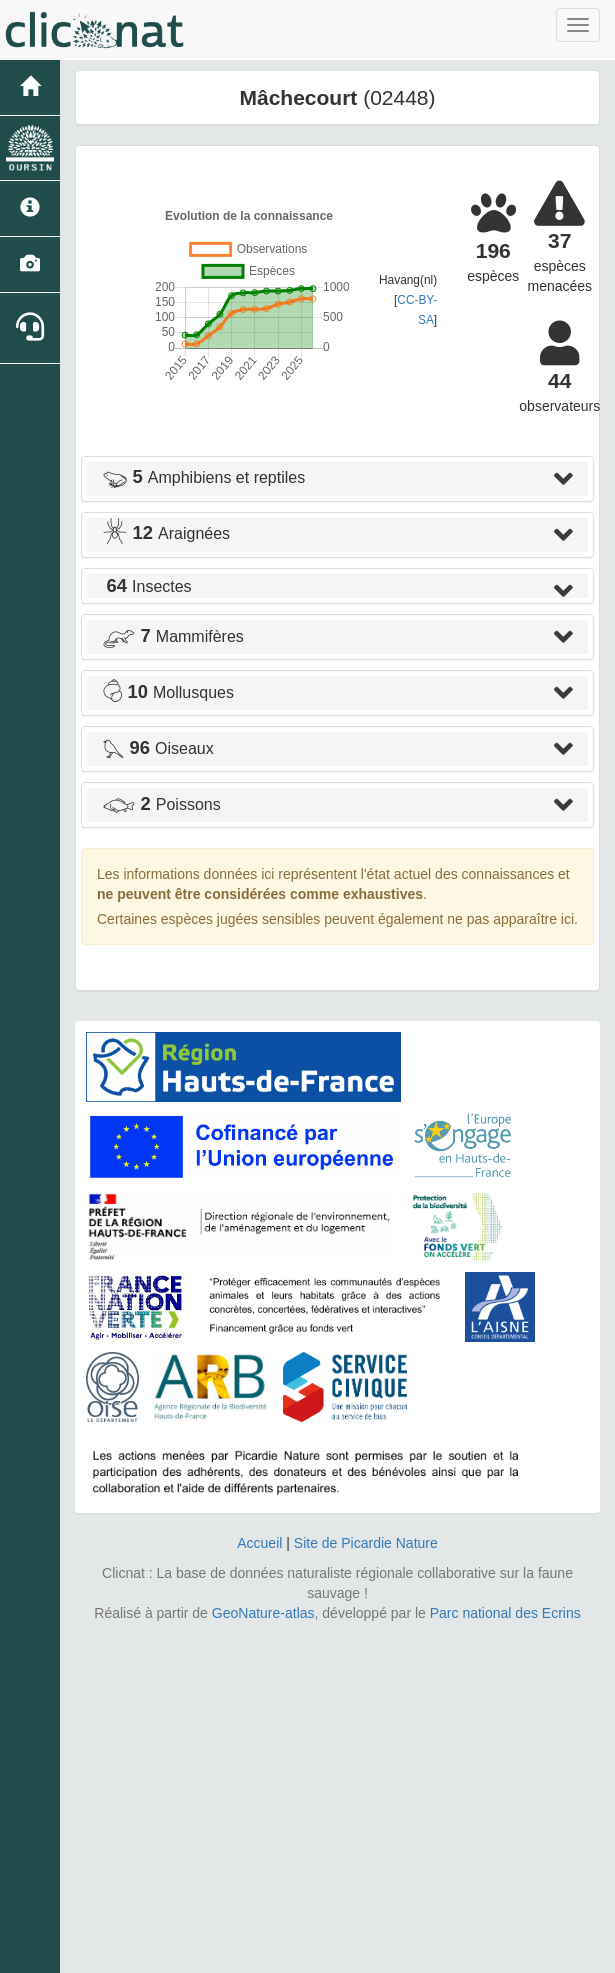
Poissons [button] (161, 804)
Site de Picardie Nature (366, 1543)
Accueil (259, 1543)
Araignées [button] (166, 533)
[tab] (337, 479)
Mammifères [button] (173, 636)
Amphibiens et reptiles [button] (203, 477)
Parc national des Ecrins (505, 1613)
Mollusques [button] (168, 692)
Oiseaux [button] (158, 748)
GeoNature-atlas (263, 1613)
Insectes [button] (147, 586)
